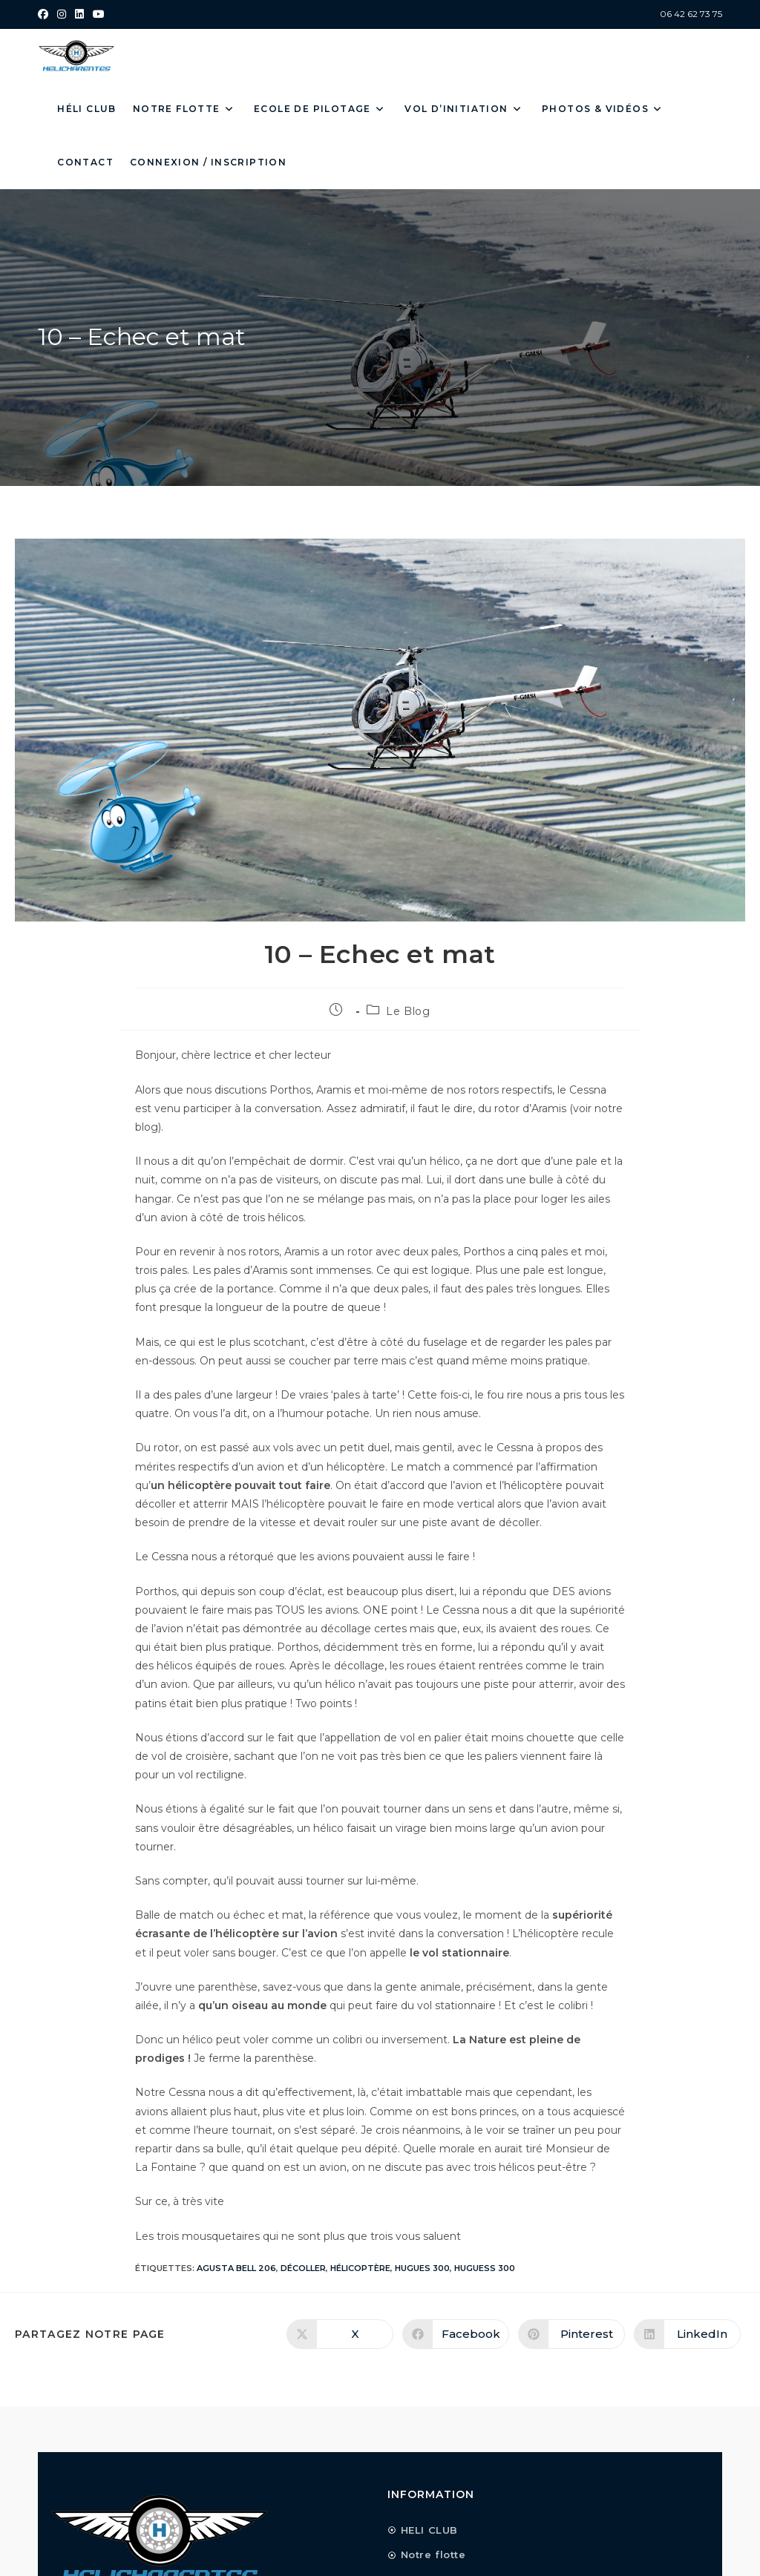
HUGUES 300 (422, 2268)
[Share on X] (339, 2334)
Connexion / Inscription (208, 162)
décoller (303, 2268)
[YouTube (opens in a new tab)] (98, 14)
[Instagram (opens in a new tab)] (62, 14)
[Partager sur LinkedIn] (687, 2334)
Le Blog (408, 1011)
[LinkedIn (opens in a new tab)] (79, 14)
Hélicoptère (360, 2268)
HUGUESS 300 (484, 2268)
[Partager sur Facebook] (455, 2334)
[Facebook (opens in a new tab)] (45, 14)
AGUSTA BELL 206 (236, 2268)
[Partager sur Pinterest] (571, 2334)
